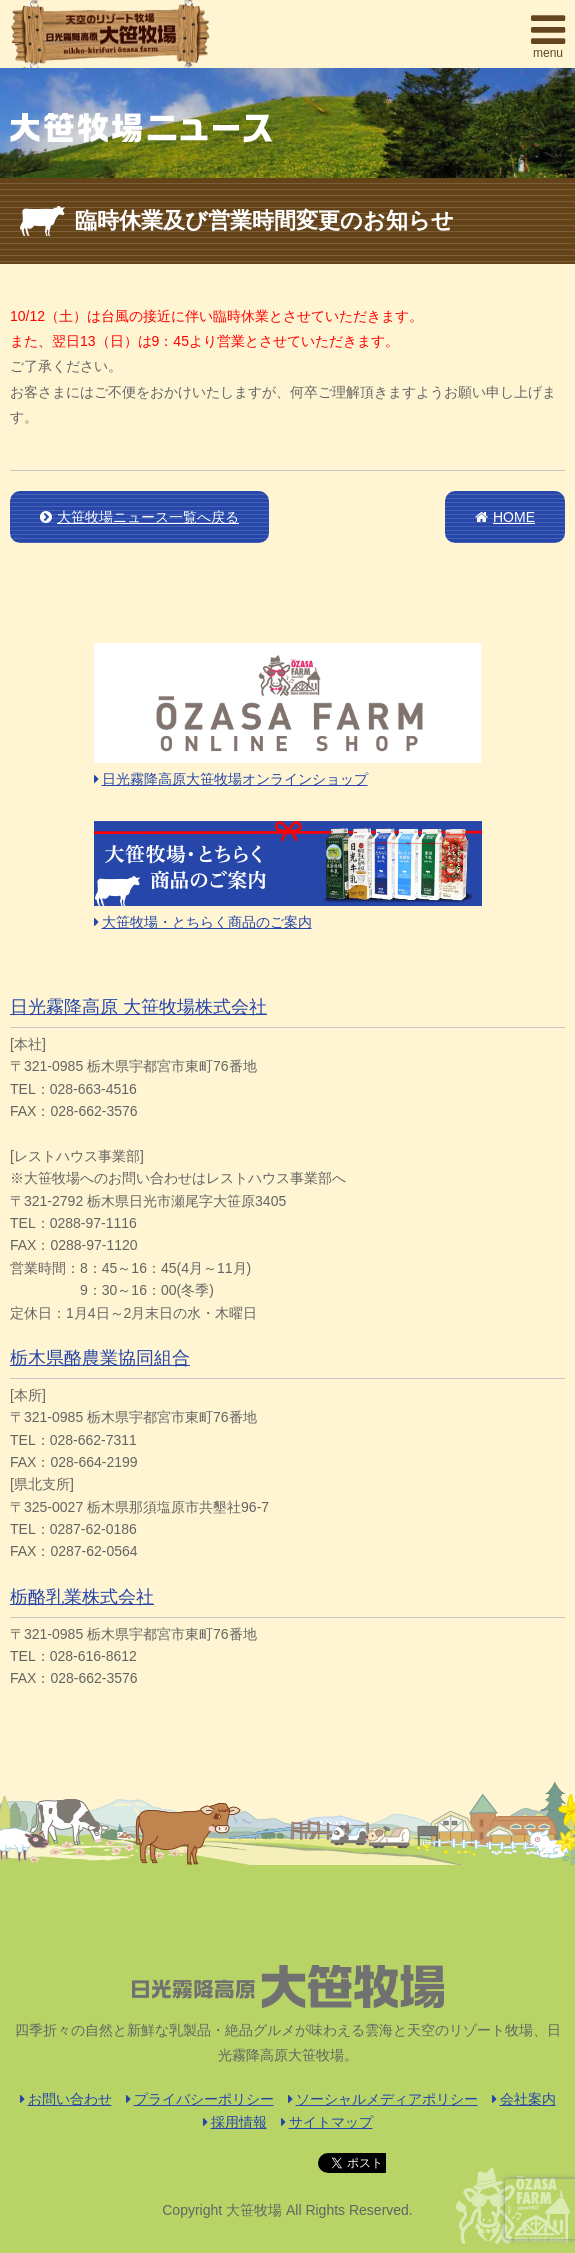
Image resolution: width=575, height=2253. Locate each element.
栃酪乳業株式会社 (82, 1597)
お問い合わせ (66, 2099)
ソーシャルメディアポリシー (383, 2099)
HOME (505, 517)
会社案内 (524, 2099)
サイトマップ (327, 2122)
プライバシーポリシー (200, 2099)
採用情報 (235, 2122)
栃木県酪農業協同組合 (100, 1358)
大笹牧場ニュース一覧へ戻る (139, 517)
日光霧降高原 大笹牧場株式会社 (138, 1007)
